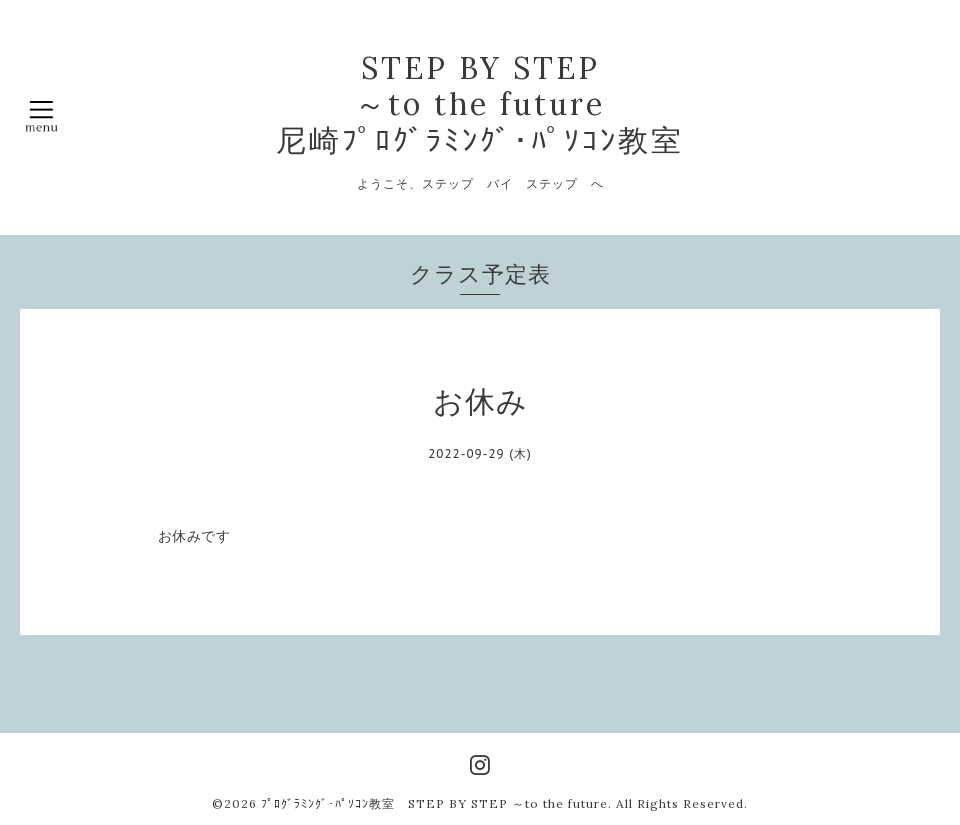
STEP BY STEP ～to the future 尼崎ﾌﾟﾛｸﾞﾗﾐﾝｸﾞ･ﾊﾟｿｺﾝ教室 (480, 104)
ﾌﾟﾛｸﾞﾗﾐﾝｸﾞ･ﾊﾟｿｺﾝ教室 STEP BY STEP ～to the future (434, 803)
